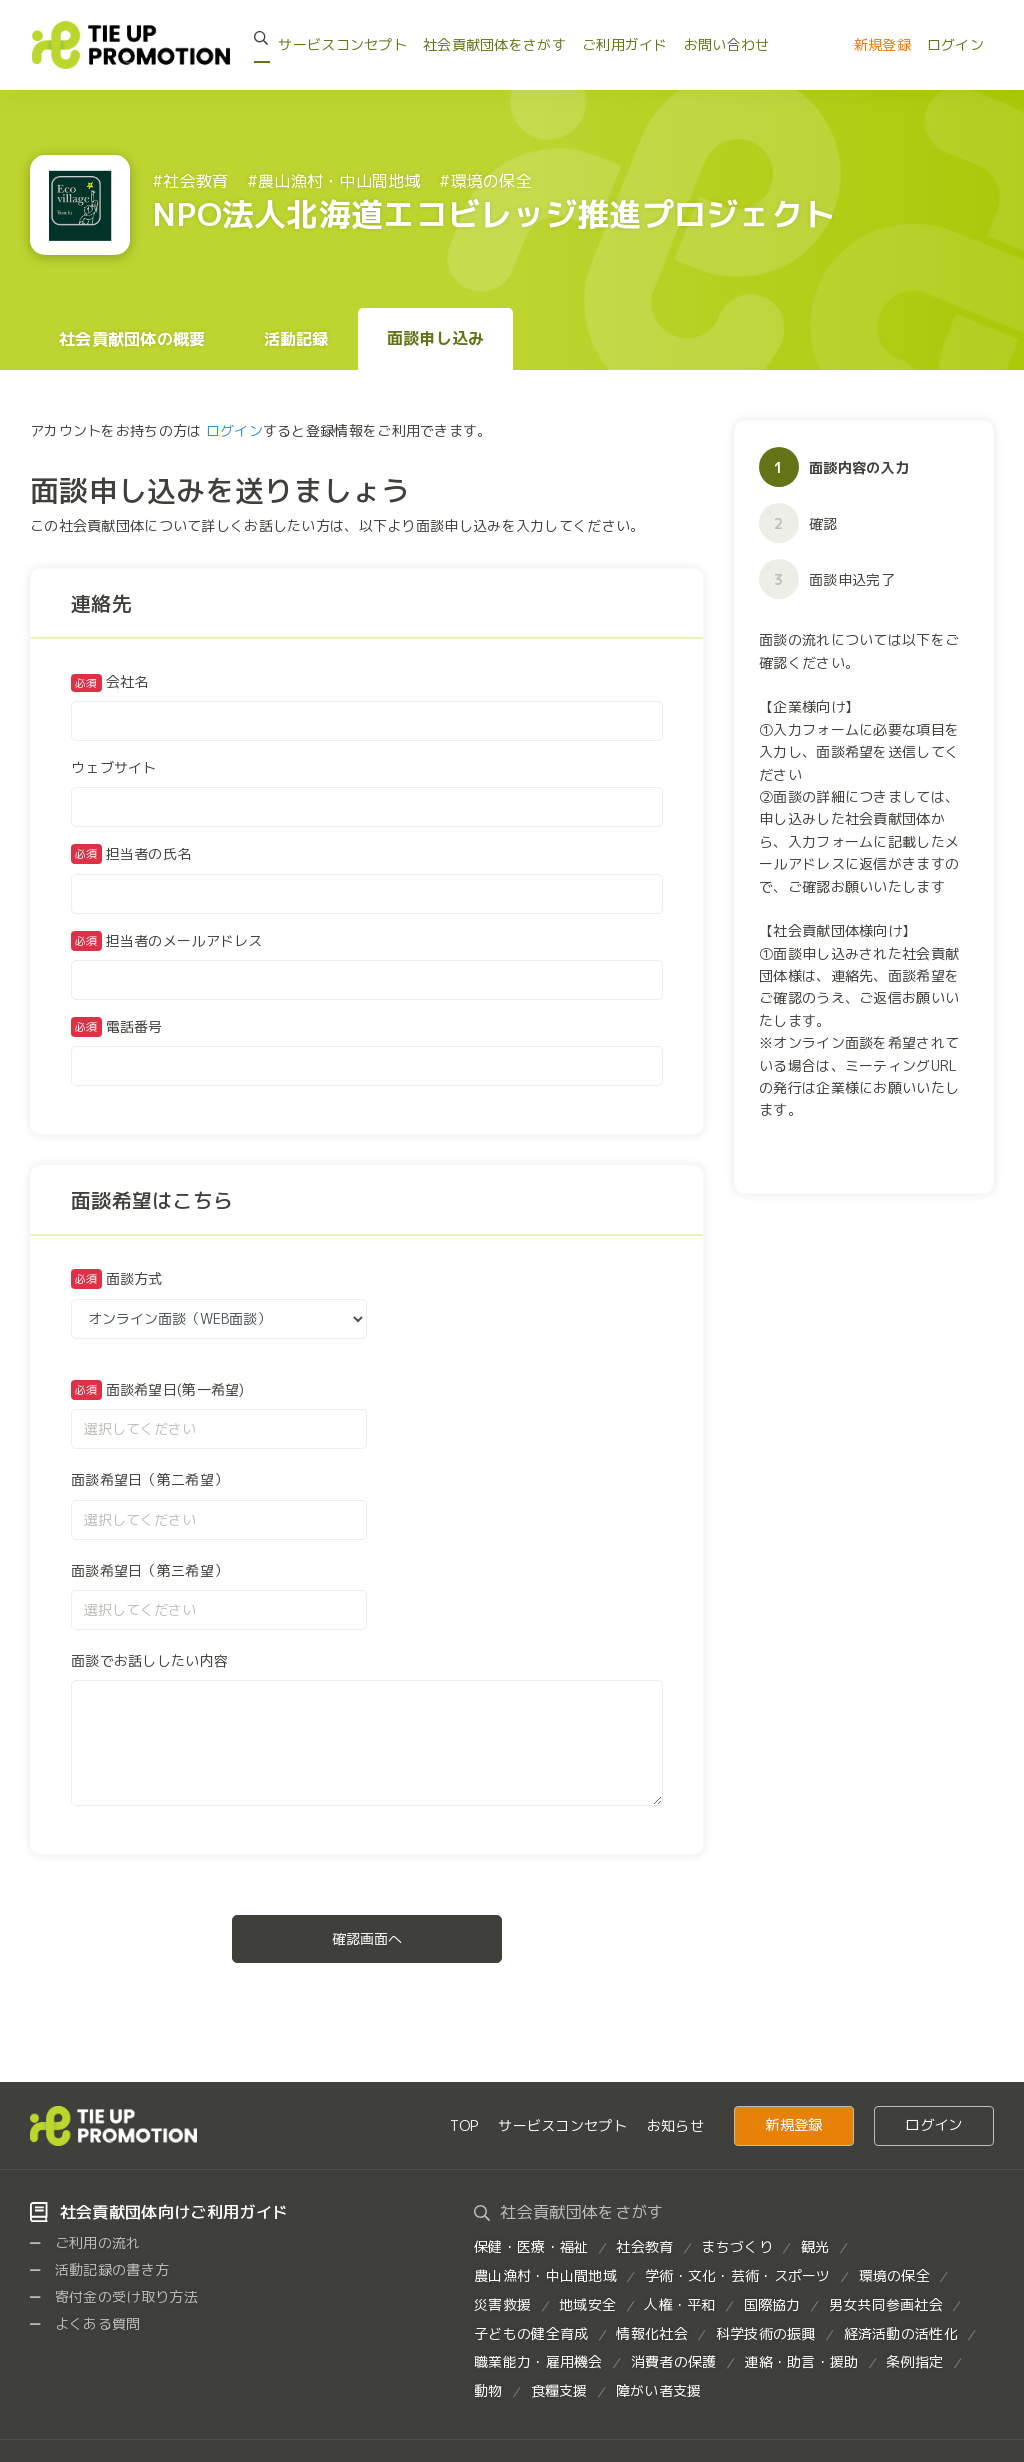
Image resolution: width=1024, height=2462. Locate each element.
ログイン (955, 44)
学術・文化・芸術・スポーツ (738, 2275)
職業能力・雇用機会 (538, 2361)
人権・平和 (679, 2304)
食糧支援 (559, 2390)
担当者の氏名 (149, 853)
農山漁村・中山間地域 (545, 2275)
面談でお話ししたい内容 (149, 1660)
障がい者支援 (659, 2390)
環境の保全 (894, 2275)
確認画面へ (367, 1938)
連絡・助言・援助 (801, 2361)
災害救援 (502, 2304)
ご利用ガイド (625, 44)
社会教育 (644, 2246)
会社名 (110, 682)
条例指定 (914, 2361)
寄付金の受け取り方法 (114, 2296)
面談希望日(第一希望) (175, 1389)
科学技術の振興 (766, 2333)
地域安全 (587, 2304)
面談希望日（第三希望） (149, 1570)
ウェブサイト (114, 767)
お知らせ (675, 2125)
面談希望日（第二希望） (149, 1479)
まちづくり (736, 2246)
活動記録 (296, 339)
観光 (815, 2246)
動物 (488, 2390)
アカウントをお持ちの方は (115, 430)
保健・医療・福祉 (531, 2246)
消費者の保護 (674, 2361)
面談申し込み (436, 338)
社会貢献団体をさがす (494, 44)
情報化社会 (651, 2333)
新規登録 (882, 44)
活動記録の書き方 (99, 2269)
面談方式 (134, 1278)
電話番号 (134, 1026)
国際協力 (772, 2304)
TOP (464, 2125)
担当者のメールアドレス (184, 940)
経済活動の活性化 (901, 2333)
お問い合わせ (727, 44)
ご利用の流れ (85, 2242)
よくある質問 (85, 2323)
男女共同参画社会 (886, 2304)
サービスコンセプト (342, 44)
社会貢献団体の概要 (132, 339)
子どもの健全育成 (531, 2333)
